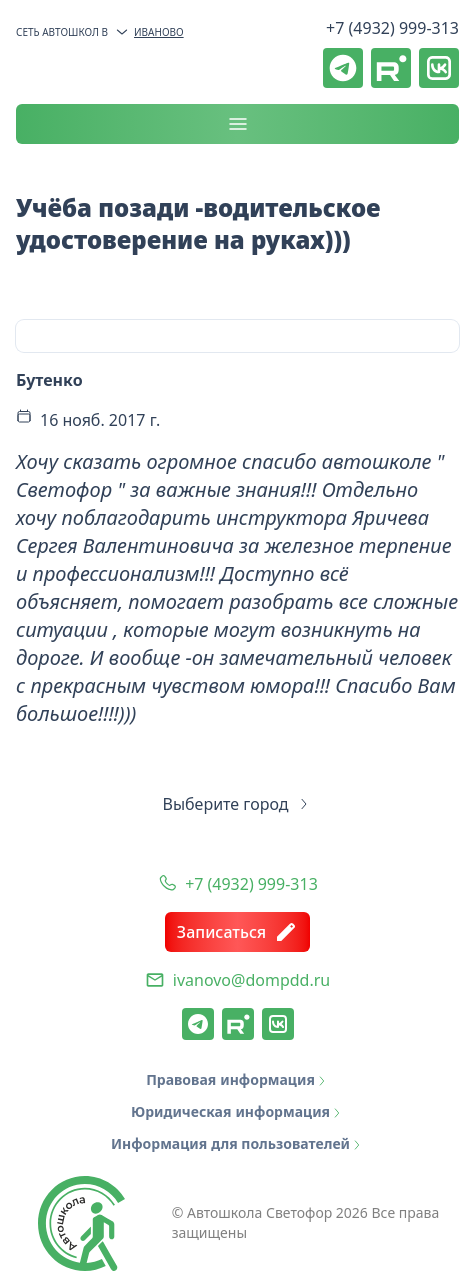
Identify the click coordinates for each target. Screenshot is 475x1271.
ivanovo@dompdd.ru (251, 980)
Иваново (149, 32)
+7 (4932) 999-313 (392, 28)
